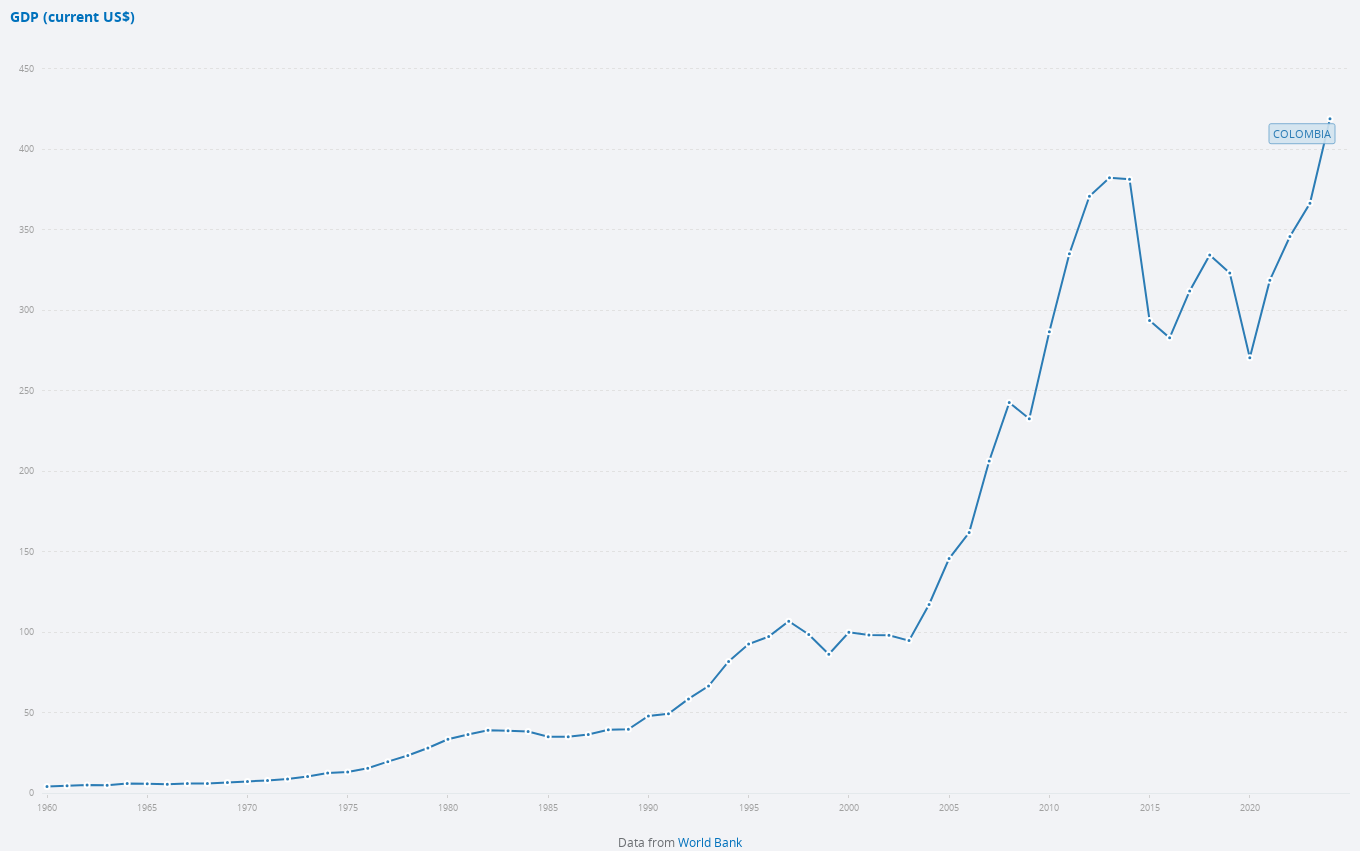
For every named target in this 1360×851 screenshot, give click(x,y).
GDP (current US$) (72, 17)
